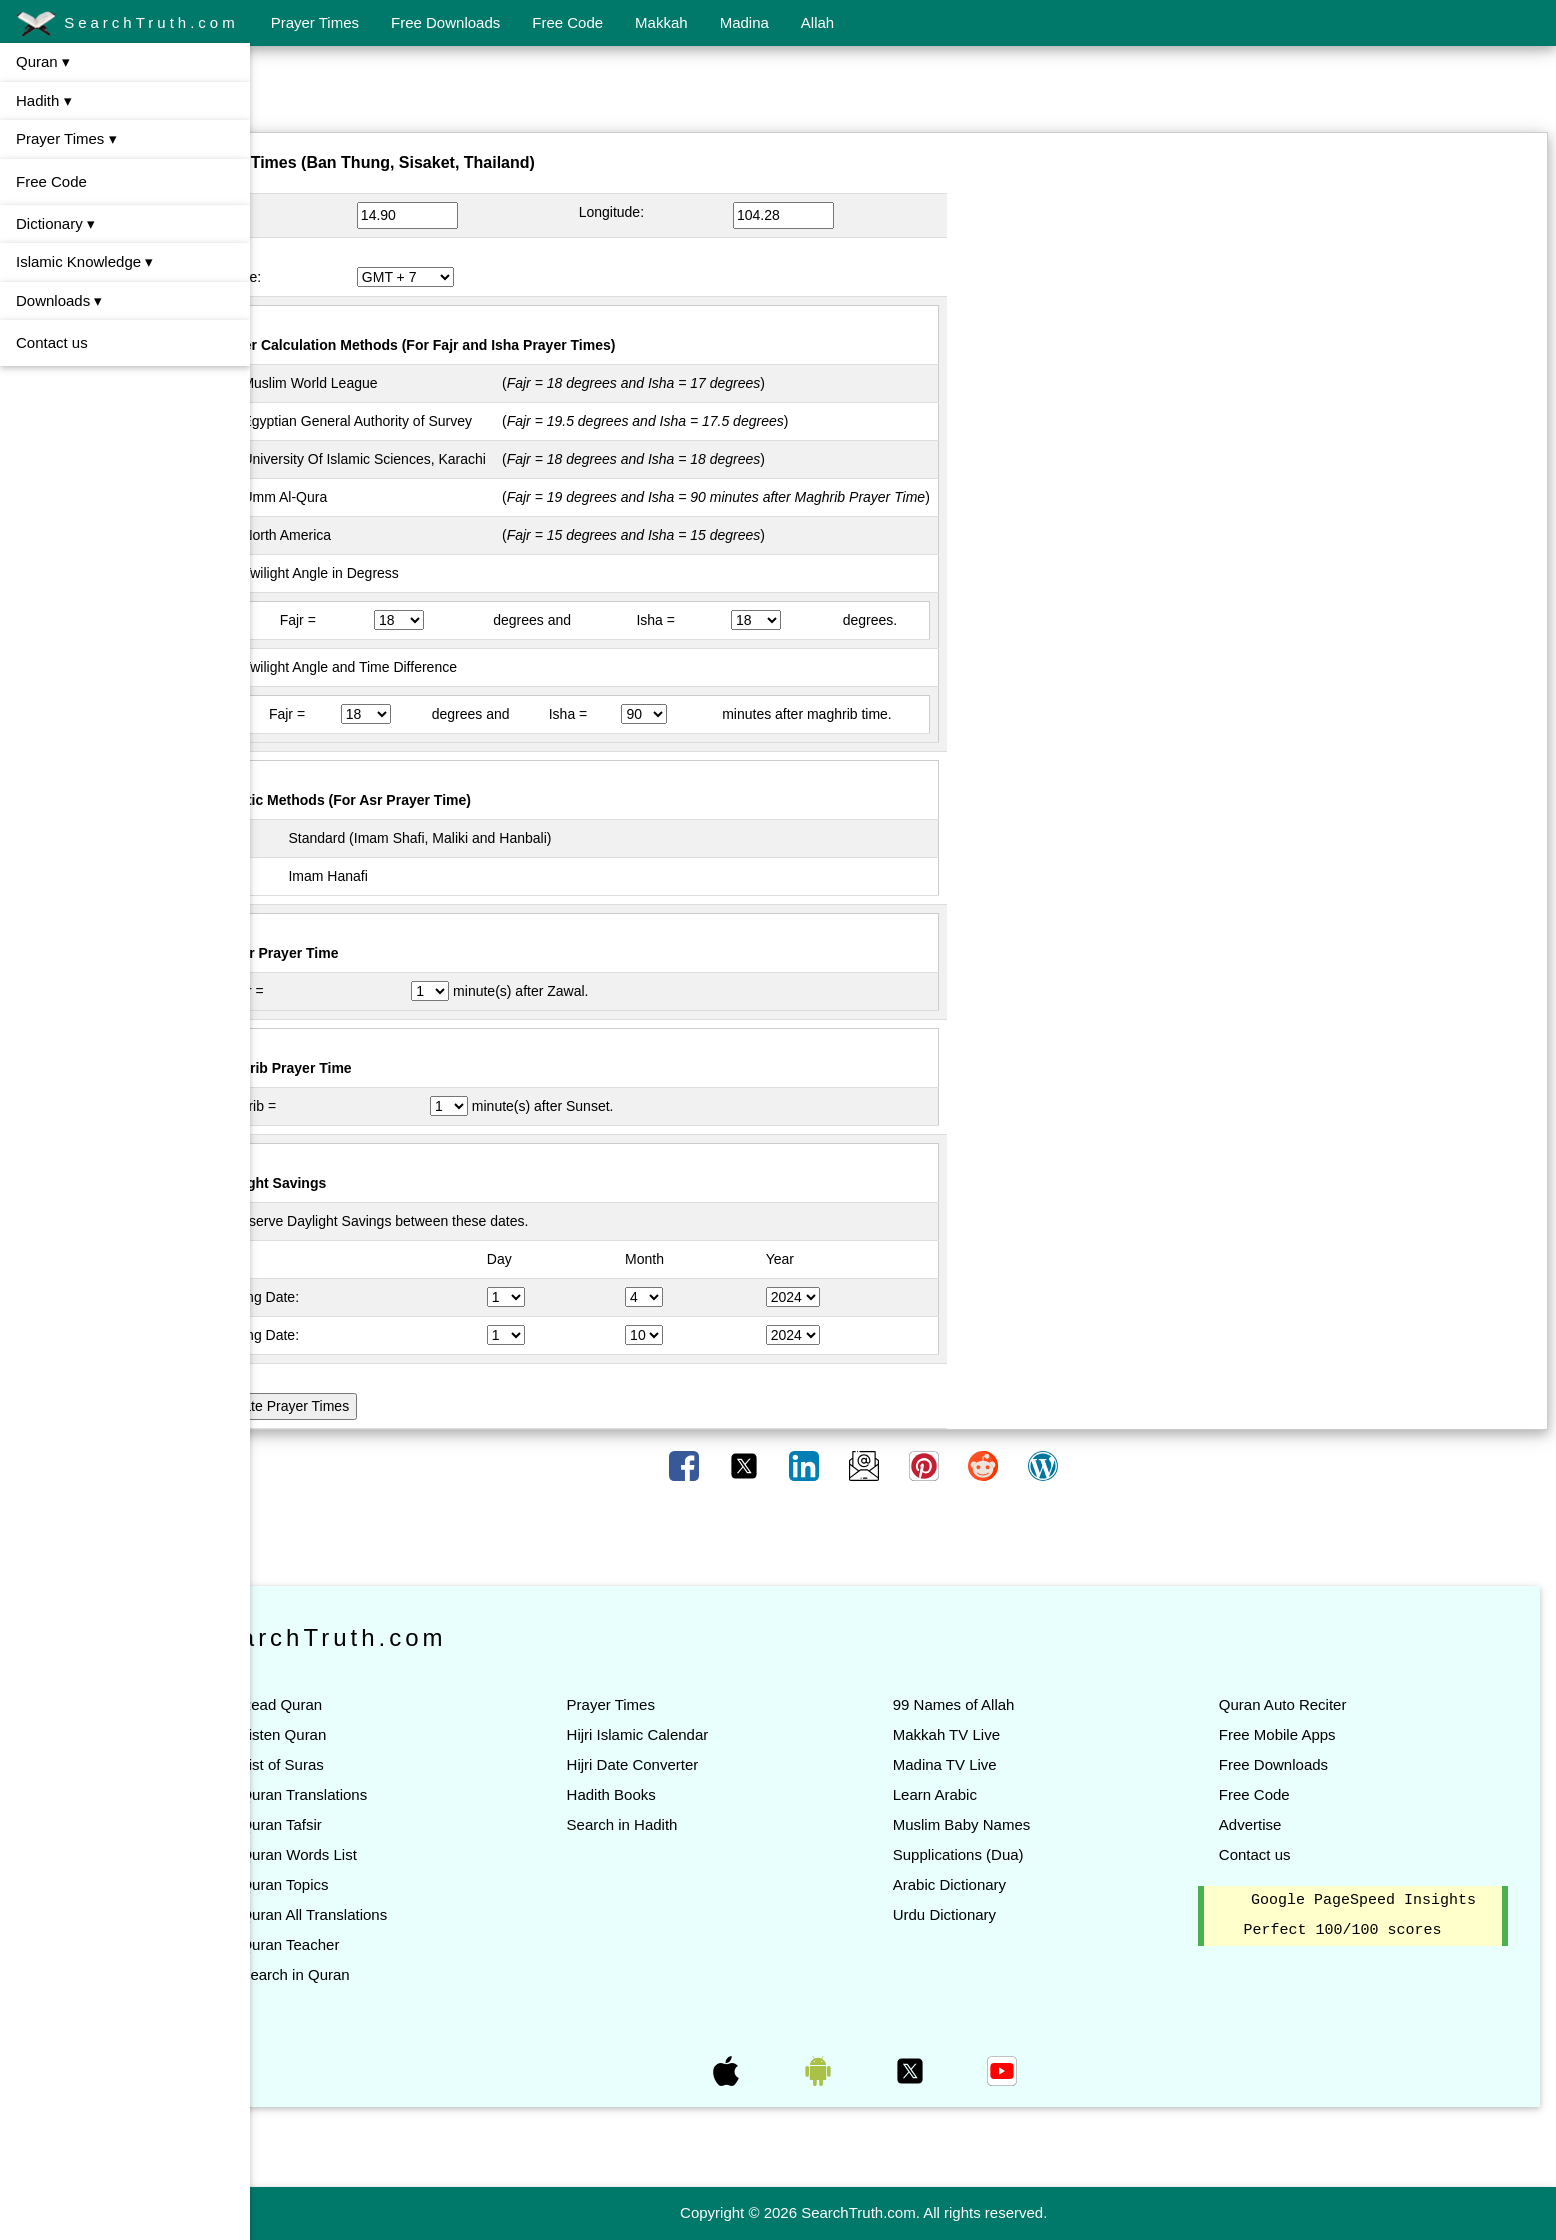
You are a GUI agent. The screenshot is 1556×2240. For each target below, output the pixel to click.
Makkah (661, 22)
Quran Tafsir (359, 1824)
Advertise (1269, 1824)
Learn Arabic (974, 1794)
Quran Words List (377, 1854)
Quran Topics (363, 1884)
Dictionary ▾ (55, 223)
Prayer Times (315, 22)
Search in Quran (373, 1974)
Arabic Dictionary (988, 1884)
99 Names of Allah (993, 1704)
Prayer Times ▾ (66, 138)
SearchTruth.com (127, 24)
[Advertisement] (903, 93)
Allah (817, 22)
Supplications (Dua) (997, 1854)
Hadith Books (669, 1794)
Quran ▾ (43, 61)
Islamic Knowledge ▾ (84, 261)
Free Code (567, 22)
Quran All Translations (392, 1914)
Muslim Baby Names (1001, 1824)
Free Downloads (445, 22)
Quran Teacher (368, 1944)
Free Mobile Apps (1296, 1734)
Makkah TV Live (985, 1734)
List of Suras (360, 1764)
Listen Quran (362, 1734)
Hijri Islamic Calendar (696, 1734)
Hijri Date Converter (691, 1764)
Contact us (52, 342)
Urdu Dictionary (983, 1914)
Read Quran (360, 1704)
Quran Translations (382, 1794)
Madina (744, 22)
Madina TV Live (984, 1764)
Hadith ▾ (44, 100)
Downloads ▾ (59, 300)
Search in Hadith (680, 1824)
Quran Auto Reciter (1302, 1704)
